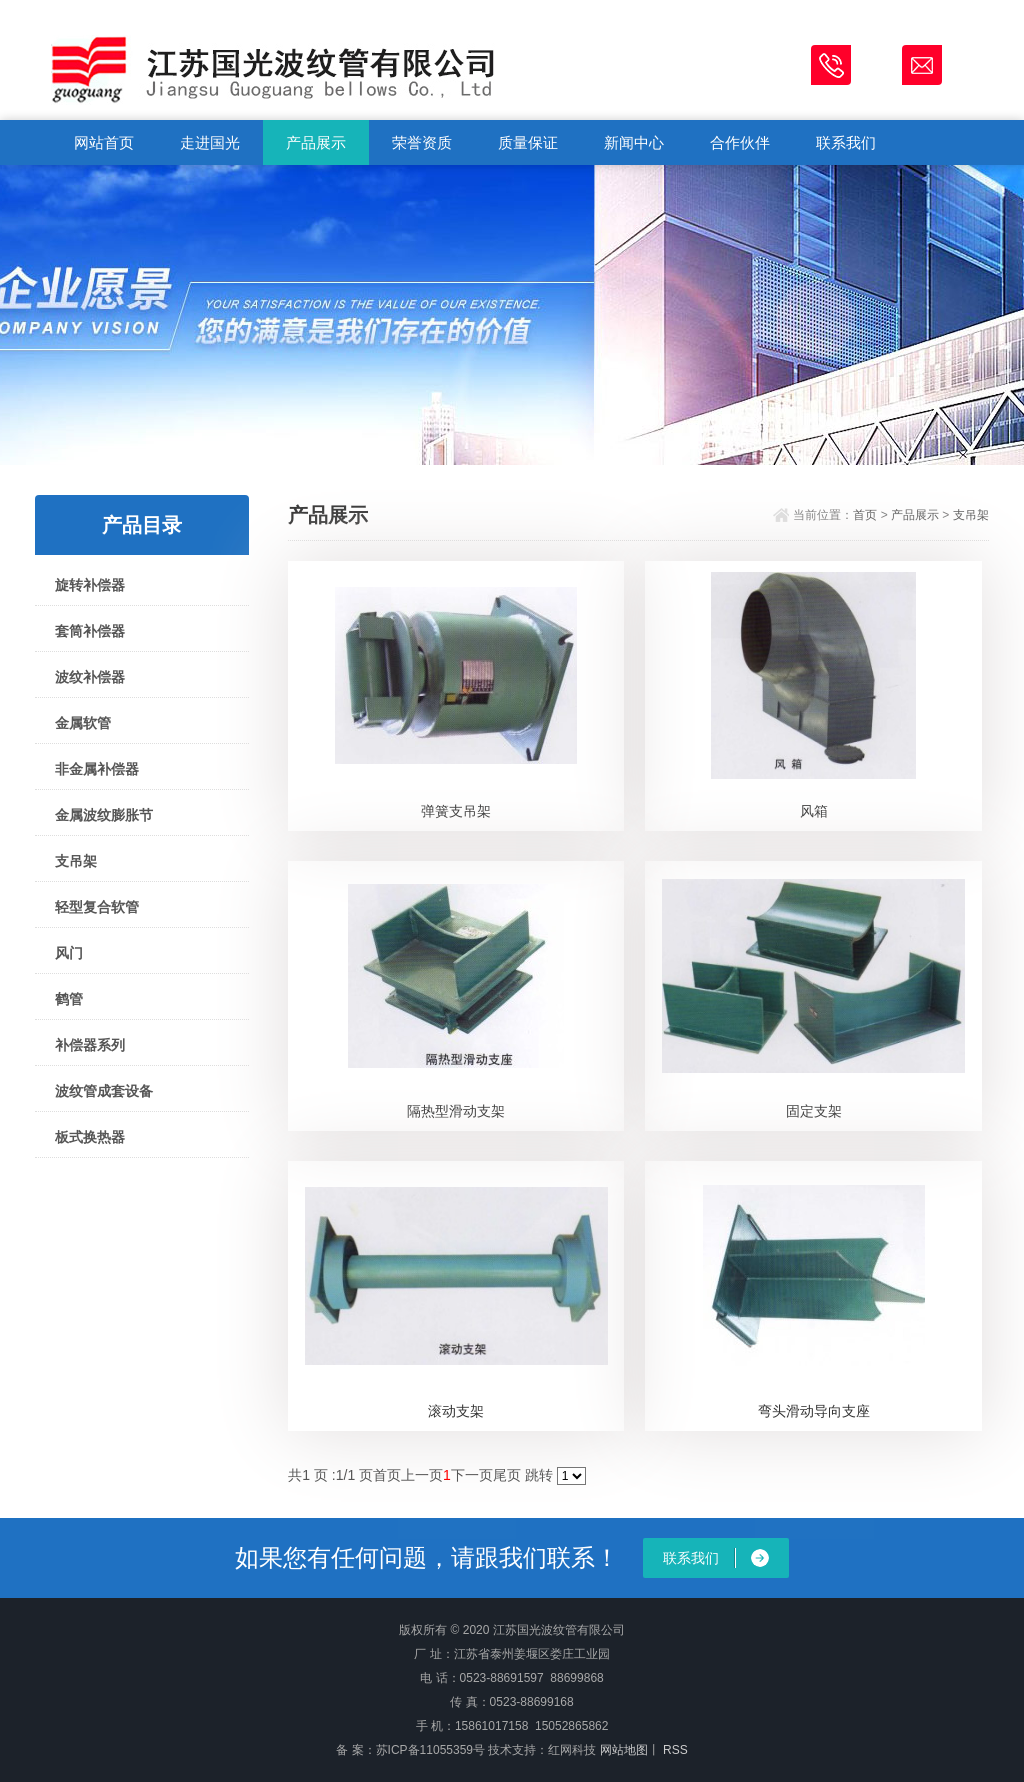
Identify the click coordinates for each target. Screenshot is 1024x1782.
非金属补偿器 (97, 769)
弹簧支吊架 (456, 811)
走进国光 (210, 142)
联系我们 (846, 142)
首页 (865, 515)
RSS (674, 1750)
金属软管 (83, 723)
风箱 (814, 811)
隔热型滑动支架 (456, 1111)
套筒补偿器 (90, 631)
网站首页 (104, 142)
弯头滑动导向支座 (814, 1411)
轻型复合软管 (97, 907)
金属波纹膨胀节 (104, 815)
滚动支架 (456, 1411)
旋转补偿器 (90, 585)
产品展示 (316, 142)
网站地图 (624, 1750)
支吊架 (76, 861)
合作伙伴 (740, 142)
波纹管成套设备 (104, 1091)
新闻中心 (634, 142)
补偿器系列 (90, 1045)
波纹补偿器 (90, 677)
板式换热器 (90, 1137)
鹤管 (69, 999)
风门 (69, 953)
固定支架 (814, 1111)
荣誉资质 (422, 142)
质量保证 (528, 142)
